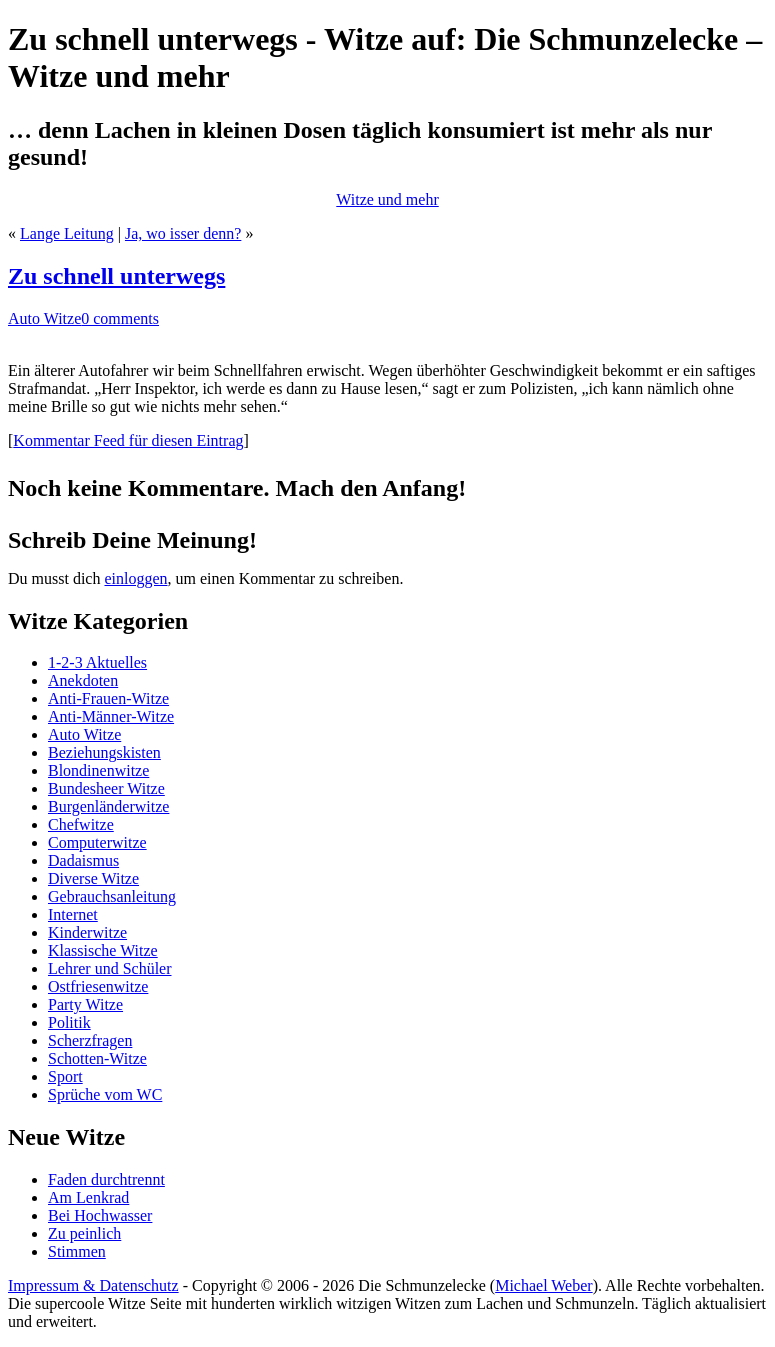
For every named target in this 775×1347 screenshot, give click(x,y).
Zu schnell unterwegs (116, 276)
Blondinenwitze (98, 770)
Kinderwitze (87, 932)
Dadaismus (83, 860)
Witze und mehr (387, 199)
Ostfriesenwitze (98, 986)
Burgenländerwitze (108, 806)
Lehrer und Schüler (110, 968)
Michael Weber (543, 1285)
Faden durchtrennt (106, 1179)
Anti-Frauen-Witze (108, 698)
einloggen (135, 578)
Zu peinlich (84, 1233)
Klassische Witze (103, 950)
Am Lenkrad (88, 1197)
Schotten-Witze (97, 1058)
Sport (65, 1076)
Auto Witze (44, 318)
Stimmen (77, 1251)
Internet (73, 914)
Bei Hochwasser (100, 1215)
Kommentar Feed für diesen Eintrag (128, 440)
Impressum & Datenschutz (93, 1285)
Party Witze (85, 1004)
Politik (69, 1022)
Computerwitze (97, 842)
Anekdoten (83, 680)
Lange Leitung (67, 233)
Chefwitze (81, 824)
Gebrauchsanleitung (112, 896)
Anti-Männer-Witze (111, 716)
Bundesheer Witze (106, 788)
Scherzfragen (90, 1040)
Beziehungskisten (104, 752)
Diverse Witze (93, 878)
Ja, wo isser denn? (183, 233)
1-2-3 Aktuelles (97, 662)
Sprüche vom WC (105, 1094)
